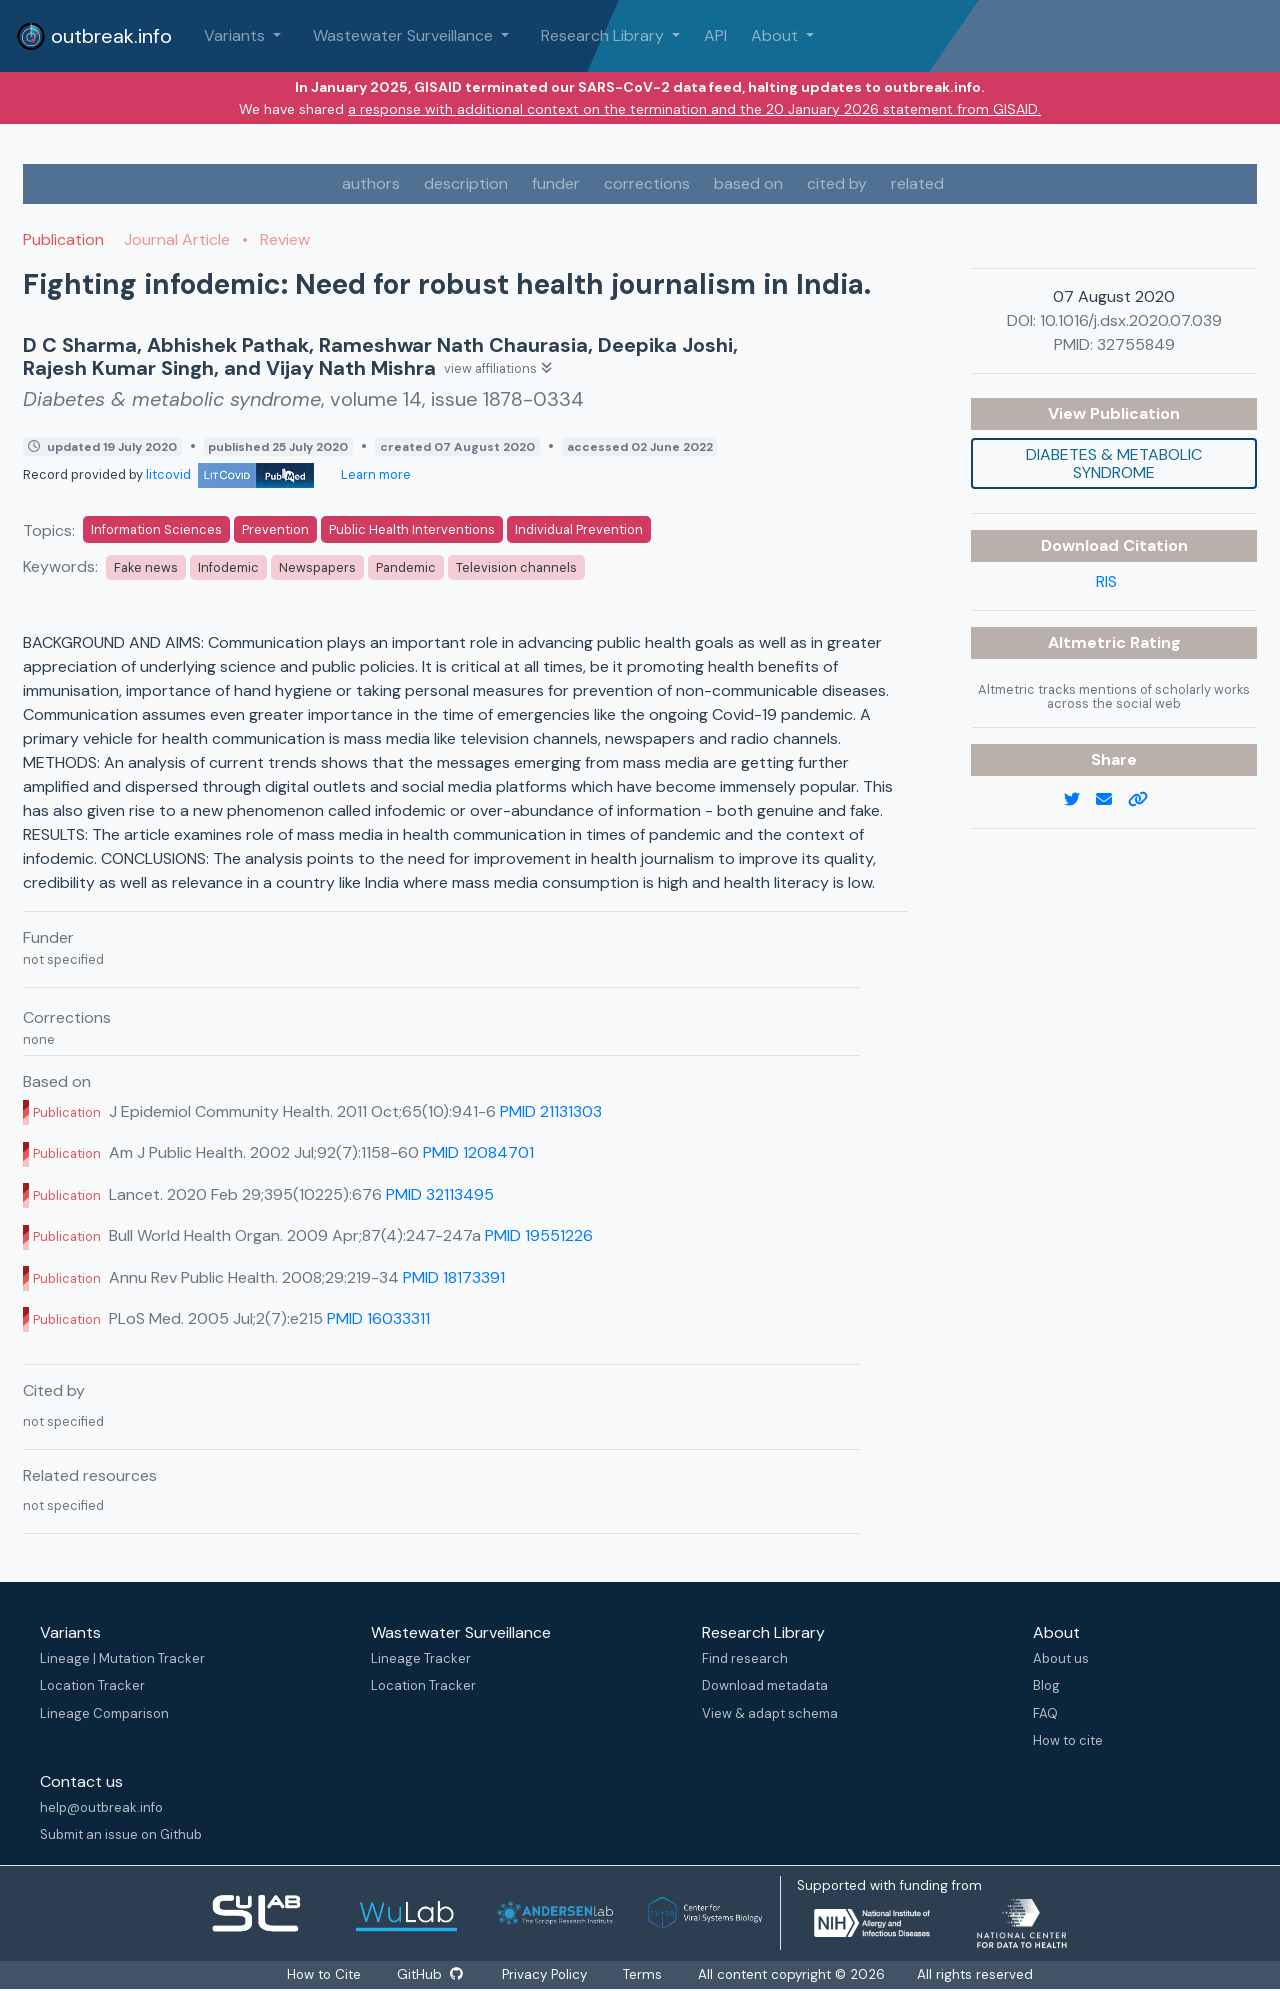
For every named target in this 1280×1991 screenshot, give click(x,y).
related (917, 183)
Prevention (275, 529)
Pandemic (406, 567)
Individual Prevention (579, 529)
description (466, 183)
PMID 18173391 (454, 1277)
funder (556, 183)
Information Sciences (156, 529)
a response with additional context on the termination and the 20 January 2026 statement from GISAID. (694, 109)
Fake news (146, 567)
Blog (1046, 1685)
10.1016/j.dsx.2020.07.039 (1131, 320)
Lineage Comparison (104, 1713)
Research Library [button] (604, 35)
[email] (1112, 800)
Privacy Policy (545, 1974)
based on (748, 183)
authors (371, 183)
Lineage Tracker (421, 1658)
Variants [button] (236, 35)
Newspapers (317, 567)
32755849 (1136, 344)
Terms (643, 1974)
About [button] (776, 35)
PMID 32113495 (440, 1194)
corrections (647, 183)
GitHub (430, 1974)
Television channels (516, 567)
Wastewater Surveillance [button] (405, 35)
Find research (745, 1658)
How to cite (1068, 1740)
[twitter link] (1080, 800)
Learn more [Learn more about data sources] (374, 474)
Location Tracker (92, 1685)
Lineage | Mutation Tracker (122, 1658)
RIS (1106, 581)
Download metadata (765, 1685)
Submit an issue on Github (121, 1834)
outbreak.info (94, 36)
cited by (837, 183)
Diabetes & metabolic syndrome (1114, 463)
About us (1061, 1658)
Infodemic (228, 567)
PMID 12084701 (478, 1152)
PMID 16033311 (378, 1318)
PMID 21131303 (551, 1111)
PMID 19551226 (539, 1235)
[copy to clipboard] (1146, 800)
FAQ (1045, 1713)
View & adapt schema (770, 1713)
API (715, 35)
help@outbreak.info (101, 1807)
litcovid (230, 474)
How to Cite (325, 1974)
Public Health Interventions (412, 529)
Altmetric (1089, 642)
